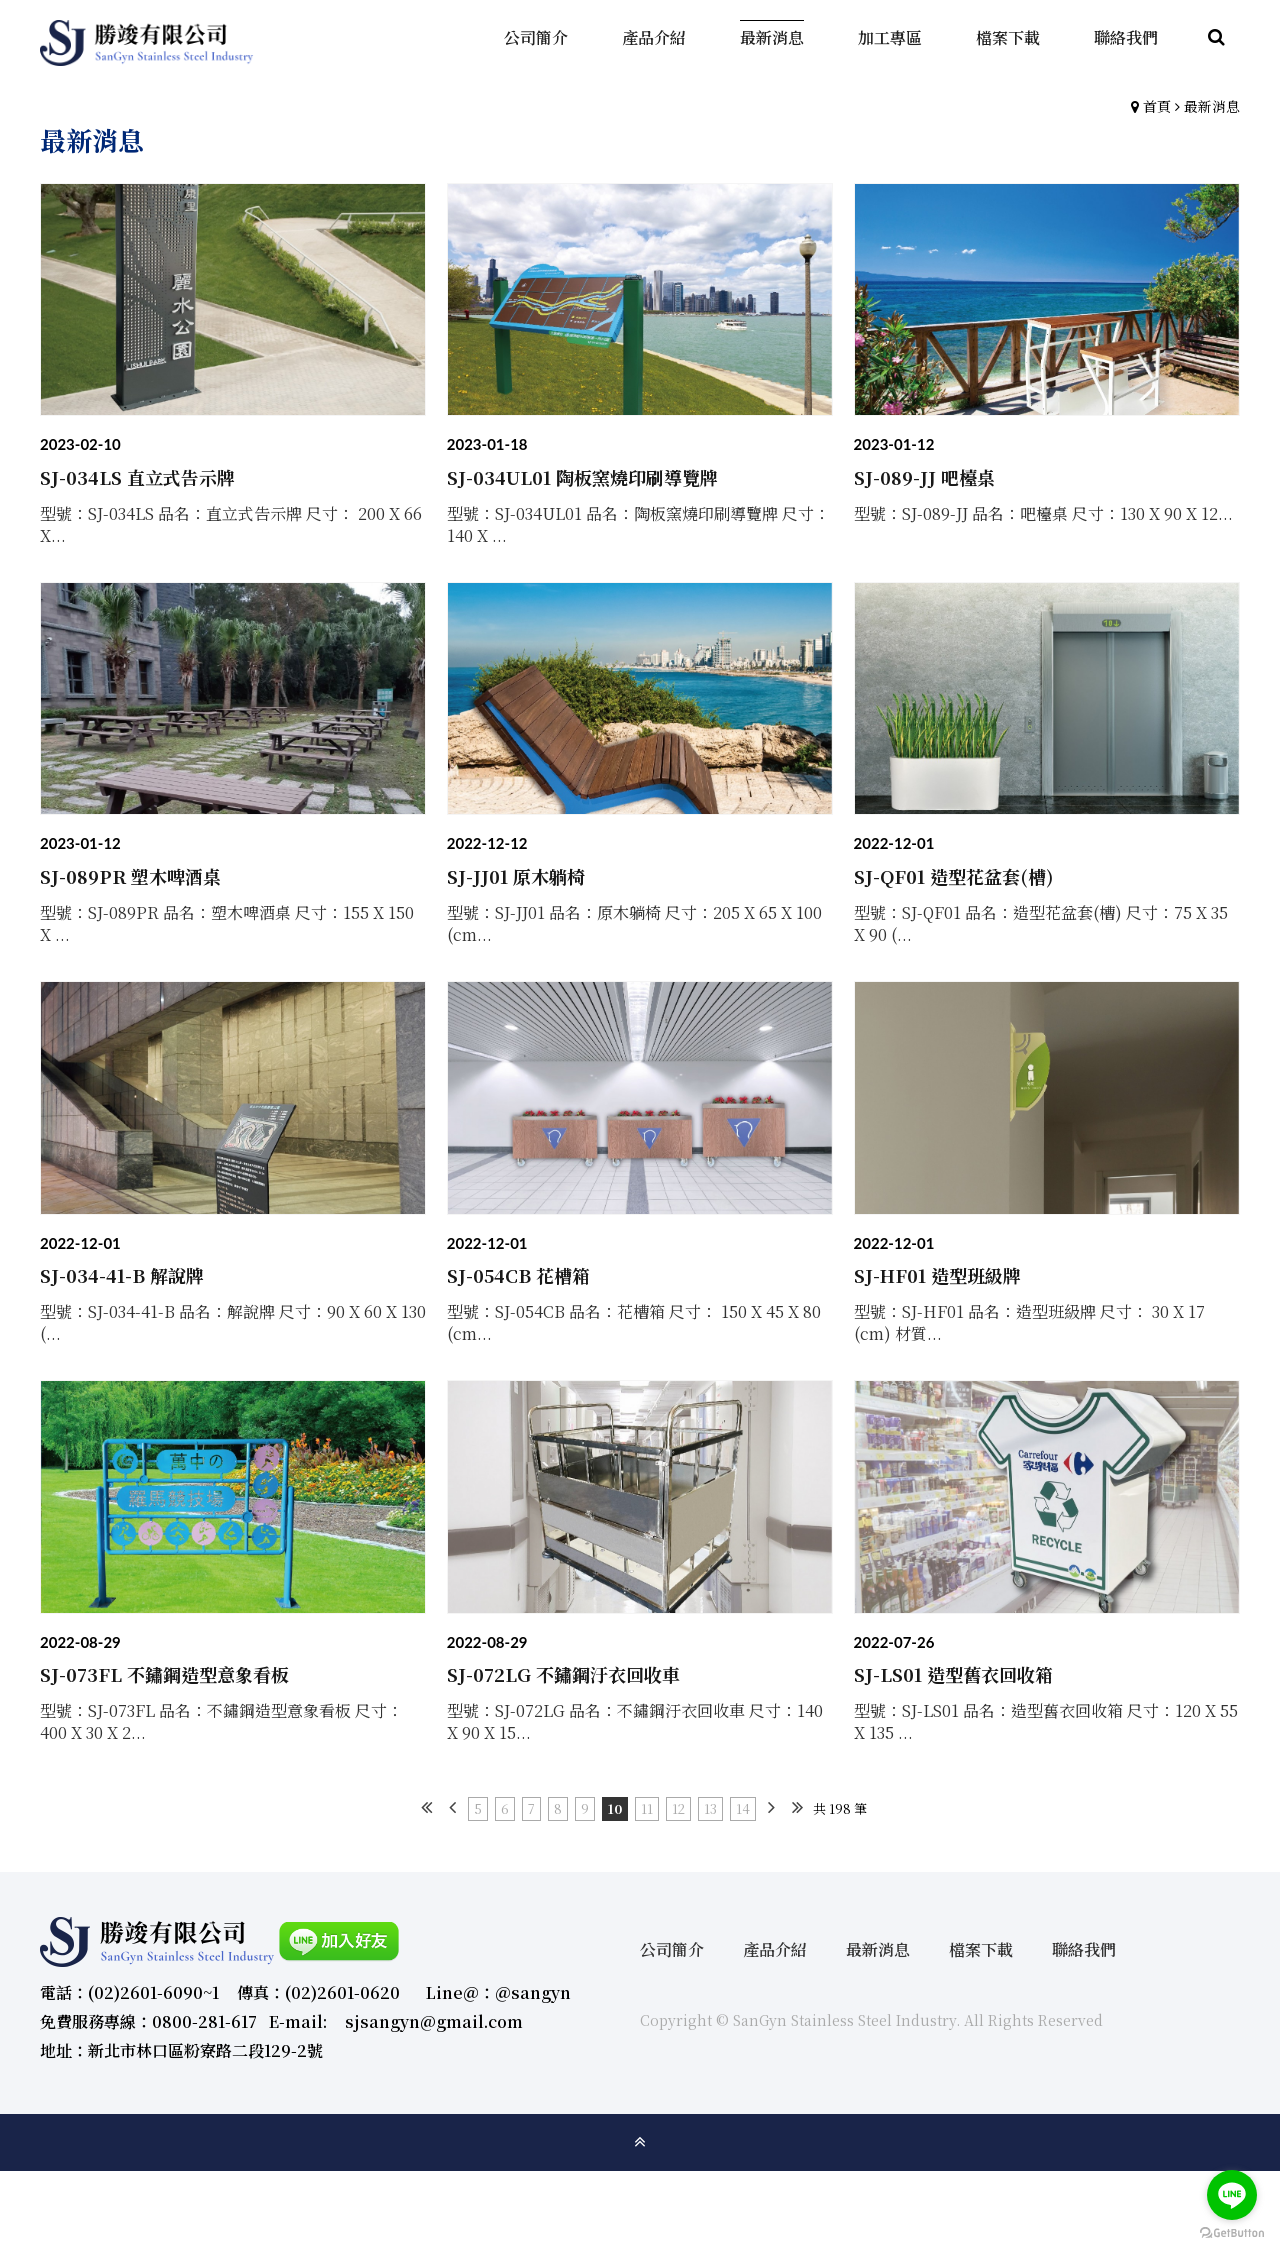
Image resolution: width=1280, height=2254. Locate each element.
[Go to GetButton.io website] (1232, 2233)
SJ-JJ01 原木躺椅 (516, 876)
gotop (640, 2142)
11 (647, 1808)
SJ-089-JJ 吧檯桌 (924, 477)
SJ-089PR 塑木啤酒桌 (130, 876)
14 (743, 1808)
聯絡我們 (1084, 1949)
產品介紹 (775, 1949)
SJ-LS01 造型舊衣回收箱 (953, 1674)
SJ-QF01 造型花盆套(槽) (953, 876)
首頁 (1157, 106)
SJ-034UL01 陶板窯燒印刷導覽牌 (582, 477)
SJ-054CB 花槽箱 (518, 1275)
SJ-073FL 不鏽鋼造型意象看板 (164, 1674)
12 (678, 1808)
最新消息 (1212, 106)
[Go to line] (1232, 2195)
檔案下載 (981, 1949)
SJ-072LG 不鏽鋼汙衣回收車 (563, 1674)
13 (710, 1808)
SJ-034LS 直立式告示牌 (137, 477)
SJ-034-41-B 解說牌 (122, 1275)
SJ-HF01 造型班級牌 (937, 1275)
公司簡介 (672, 1949)
